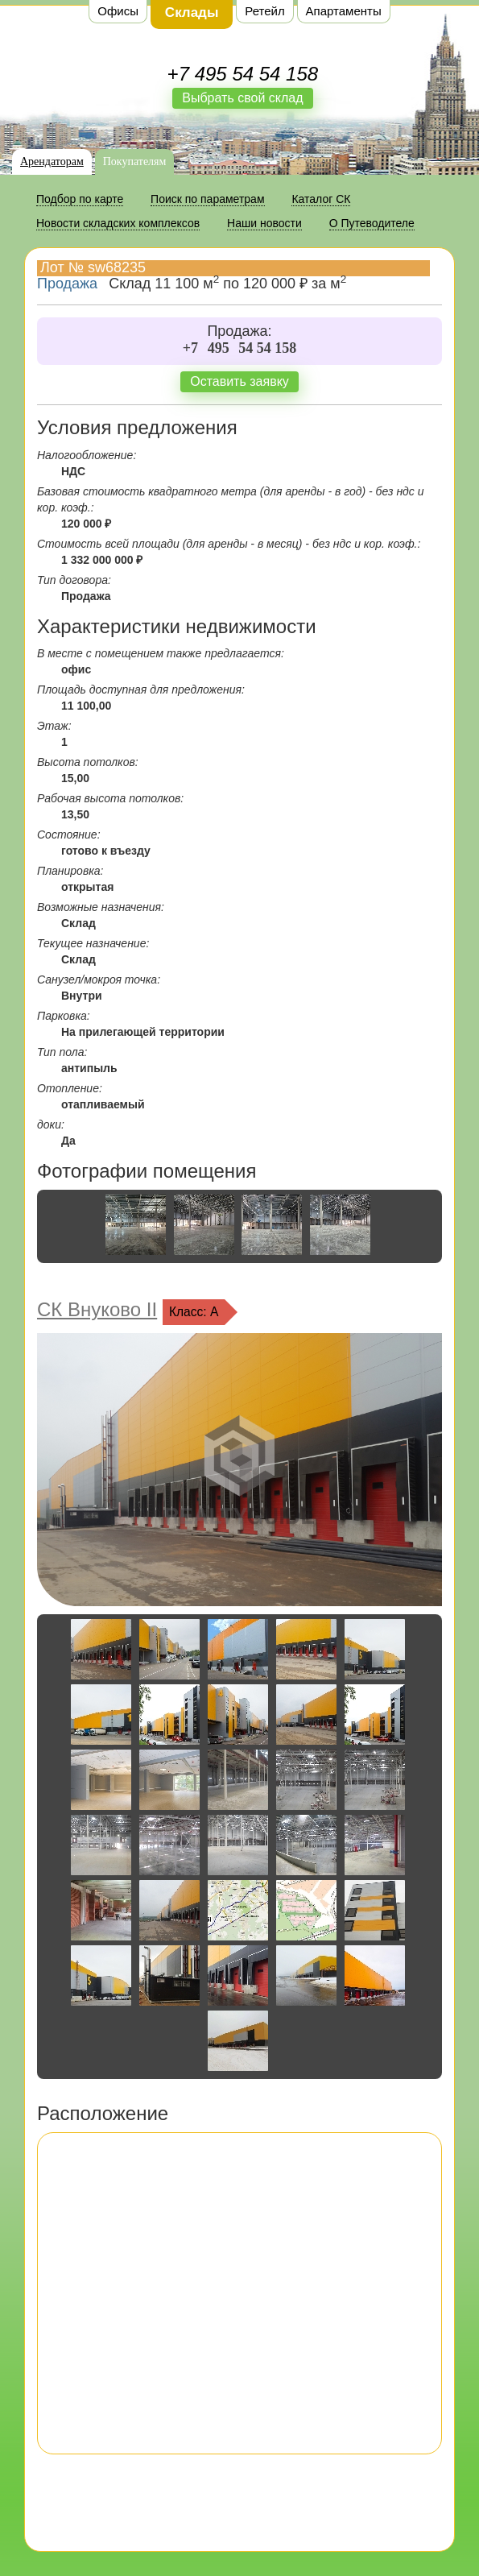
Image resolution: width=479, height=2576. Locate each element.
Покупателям (135, 161)
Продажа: (239, 331)
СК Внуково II (97, 1309)
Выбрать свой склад (242, 98)
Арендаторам (52, 161)
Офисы (117, 11)
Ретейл (264, 11)
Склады (192, 12)
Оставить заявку (239, 381)
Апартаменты (344, 11)
